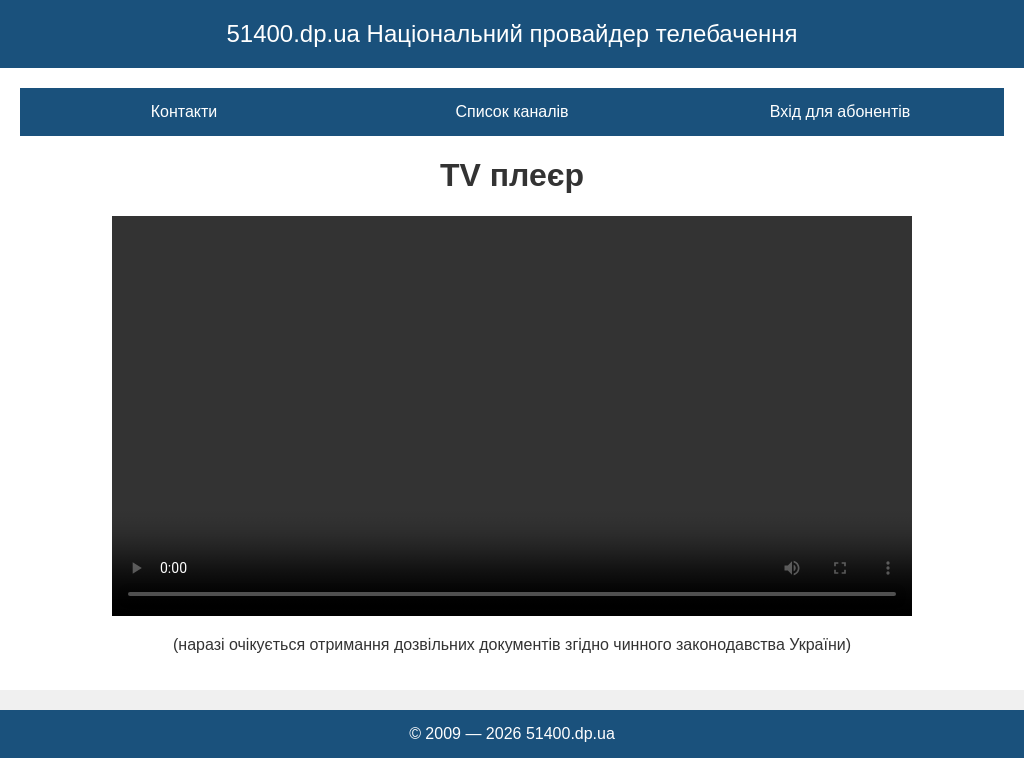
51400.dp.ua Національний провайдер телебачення (511, 33)
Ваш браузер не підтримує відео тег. (512, 416)
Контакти (184, 111)
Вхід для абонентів (840, 111)
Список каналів (511, 111)
